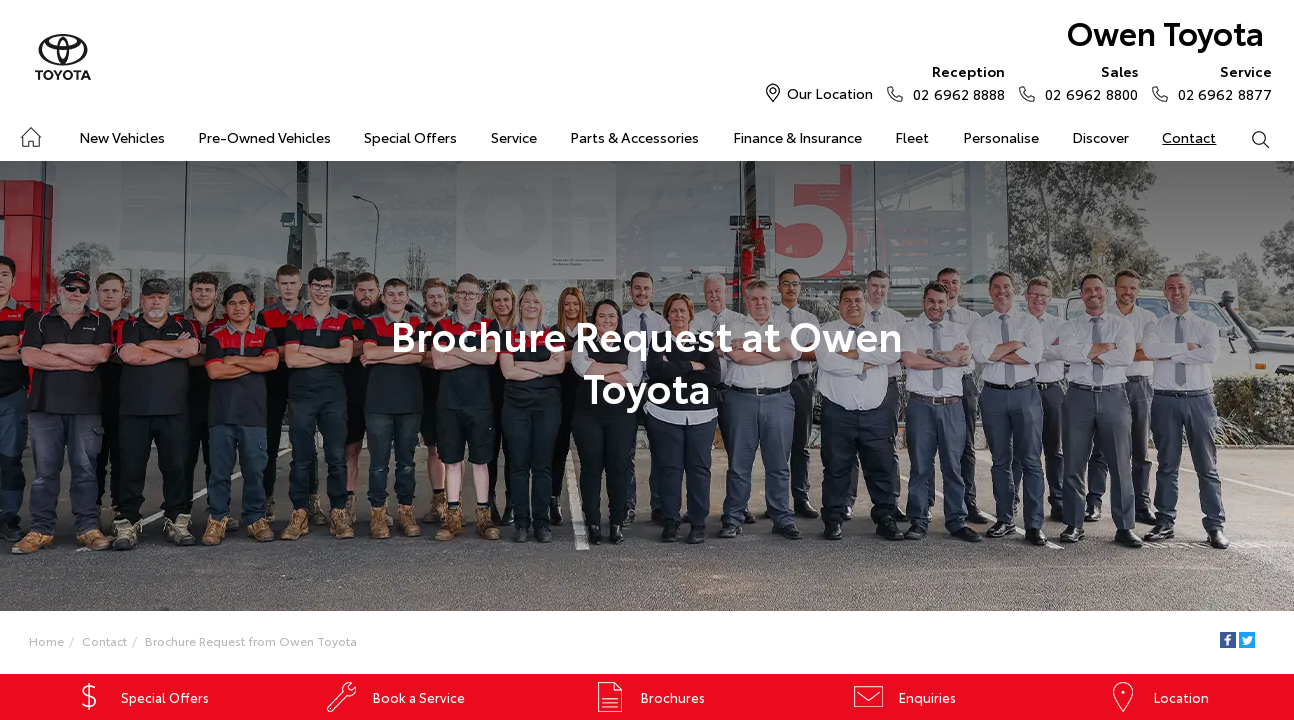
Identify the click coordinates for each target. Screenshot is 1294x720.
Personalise (1001, 137)
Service (514, 137)
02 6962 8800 (1086, 82)
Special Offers (410, 137)
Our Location (830, 93)
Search (1252, 138)
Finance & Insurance (797, 137)
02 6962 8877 (1220, 82)
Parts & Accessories (634, 137)
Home (29, 133)
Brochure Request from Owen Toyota (251, 640)
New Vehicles (122, 137)
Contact (1189, 137)
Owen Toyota (1165, 31)
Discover (1100, 137)
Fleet (912, 137)
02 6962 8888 (954, 82)
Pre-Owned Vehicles (264, 137)
